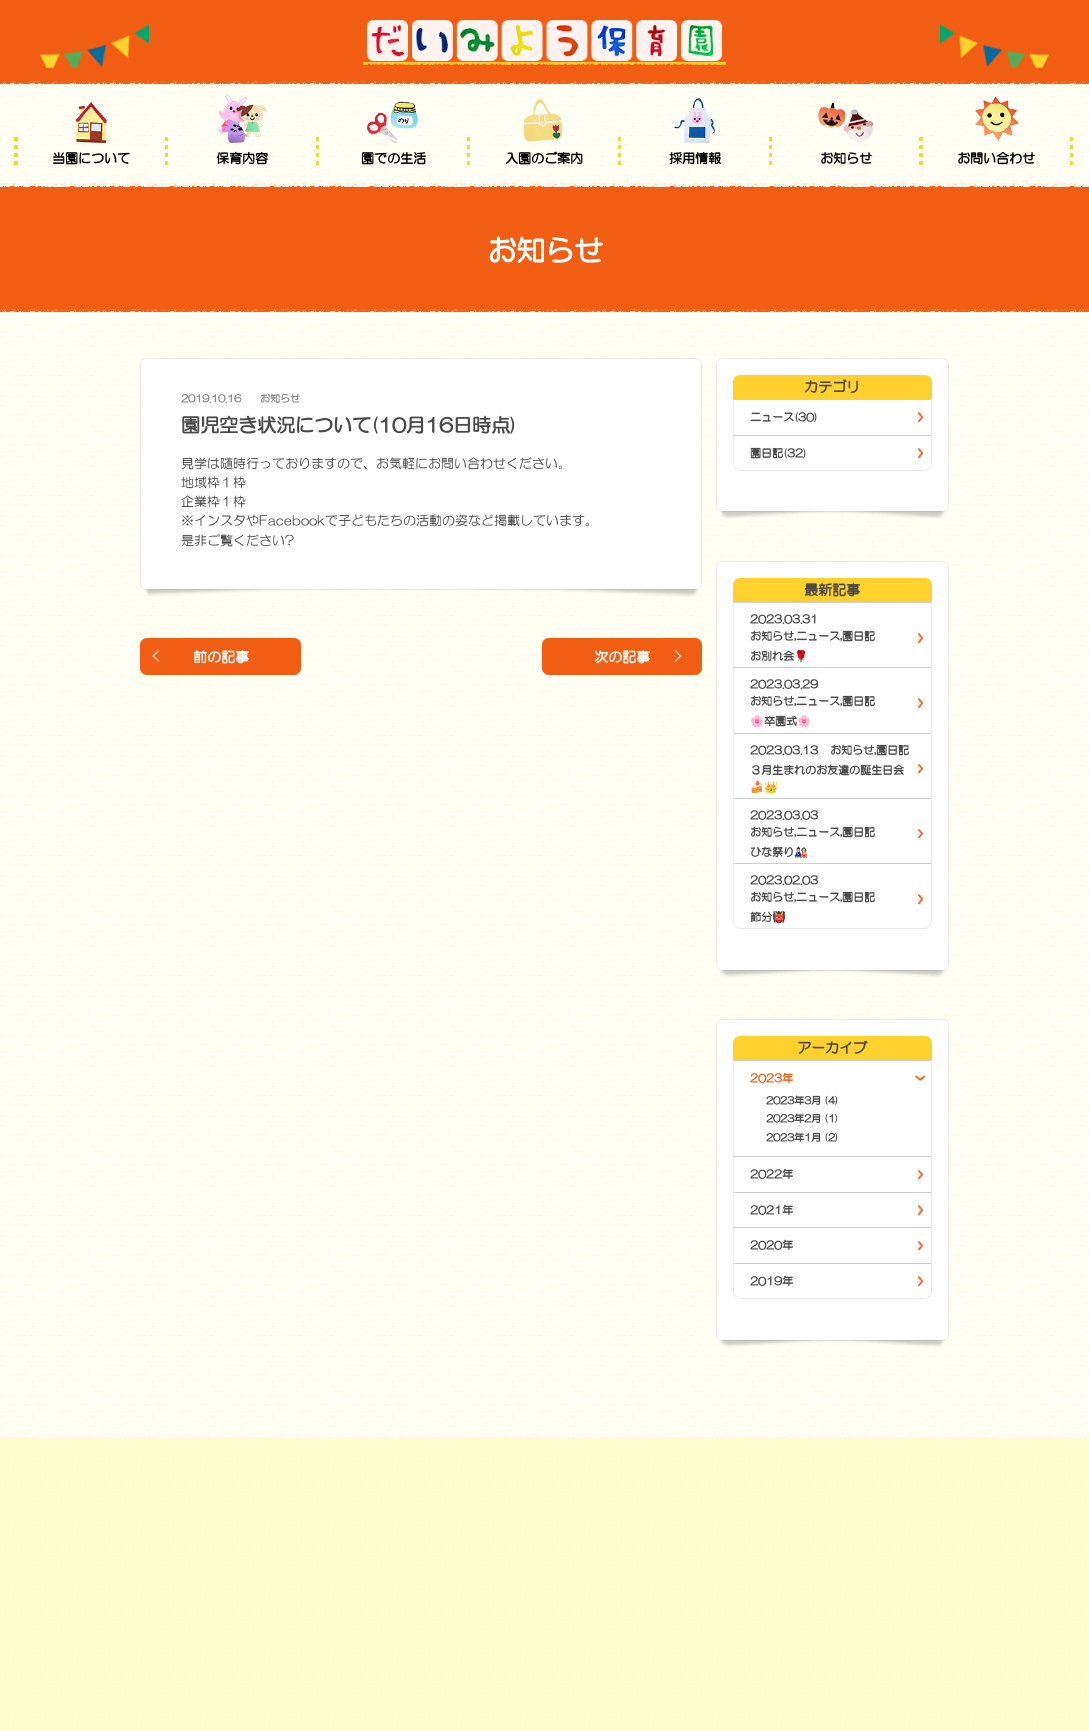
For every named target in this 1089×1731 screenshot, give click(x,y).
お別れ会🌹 (779, 656)
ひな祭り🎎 (779, 852)
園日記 (858, 636)
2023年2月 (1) (802, 1118)
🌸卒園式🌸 (780, 721)
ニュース (818, 636)
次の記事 (622, 657)
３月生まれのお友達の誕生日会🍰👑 (827, 778)
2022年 (771, 1174)
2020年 (771, 1245)
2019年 (771, 1281)
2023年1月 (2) (802, 1137)
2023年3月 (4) (802, 1100)
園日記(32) (778, 453)
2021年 (771, 1210)
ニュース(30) (784, 417)
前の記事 (221, 657)
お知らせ (280, 398)
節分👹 (768, 917)
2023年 (771, 1078)
